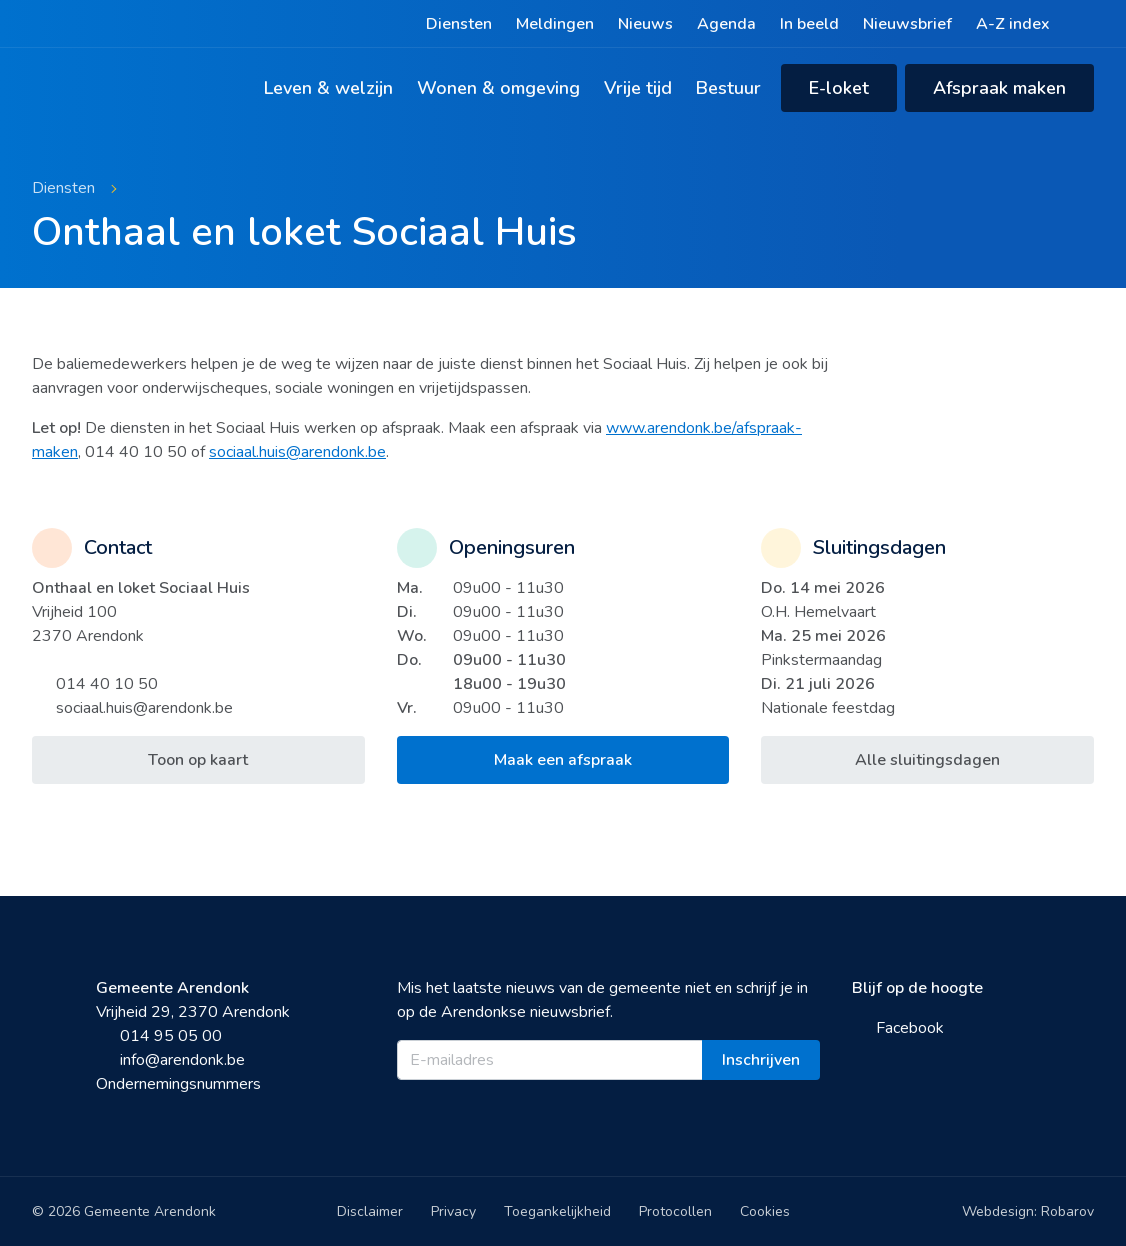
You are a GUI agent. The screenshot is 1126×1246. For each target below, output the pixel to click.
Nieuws (645, 24)
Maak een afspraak (563, 760)
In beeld (809, 24)
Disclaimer (370, 1211)
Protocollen (675, 1211)
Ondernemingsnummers (178, 1084)
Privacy (453, 1211)
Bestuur (728, 88)
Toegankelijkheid (557, 1211)
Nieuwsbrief (907, 24)
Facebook (898, 1028)
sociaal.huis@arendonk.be (297, 452)
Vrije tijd (638, 88)
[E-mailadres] (550, 1060)
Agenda (726, 24)
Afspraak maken (999, 88)
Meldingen (555, 24)
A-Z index (1013, 24)
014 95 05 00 (159, 1036)
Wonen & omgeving (498, 88)
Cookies (765, 1211)
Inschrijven (761, 1060)
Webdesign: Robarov (1028, 1211)
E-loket (839, 88)
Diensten (459, 24)
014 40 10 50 (95, 684)
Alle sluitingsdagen (927, 760)
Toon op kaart (198, 760)
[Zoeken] (1084, 24)
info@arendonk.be (170, 1060)
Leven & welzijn (328, 88)
